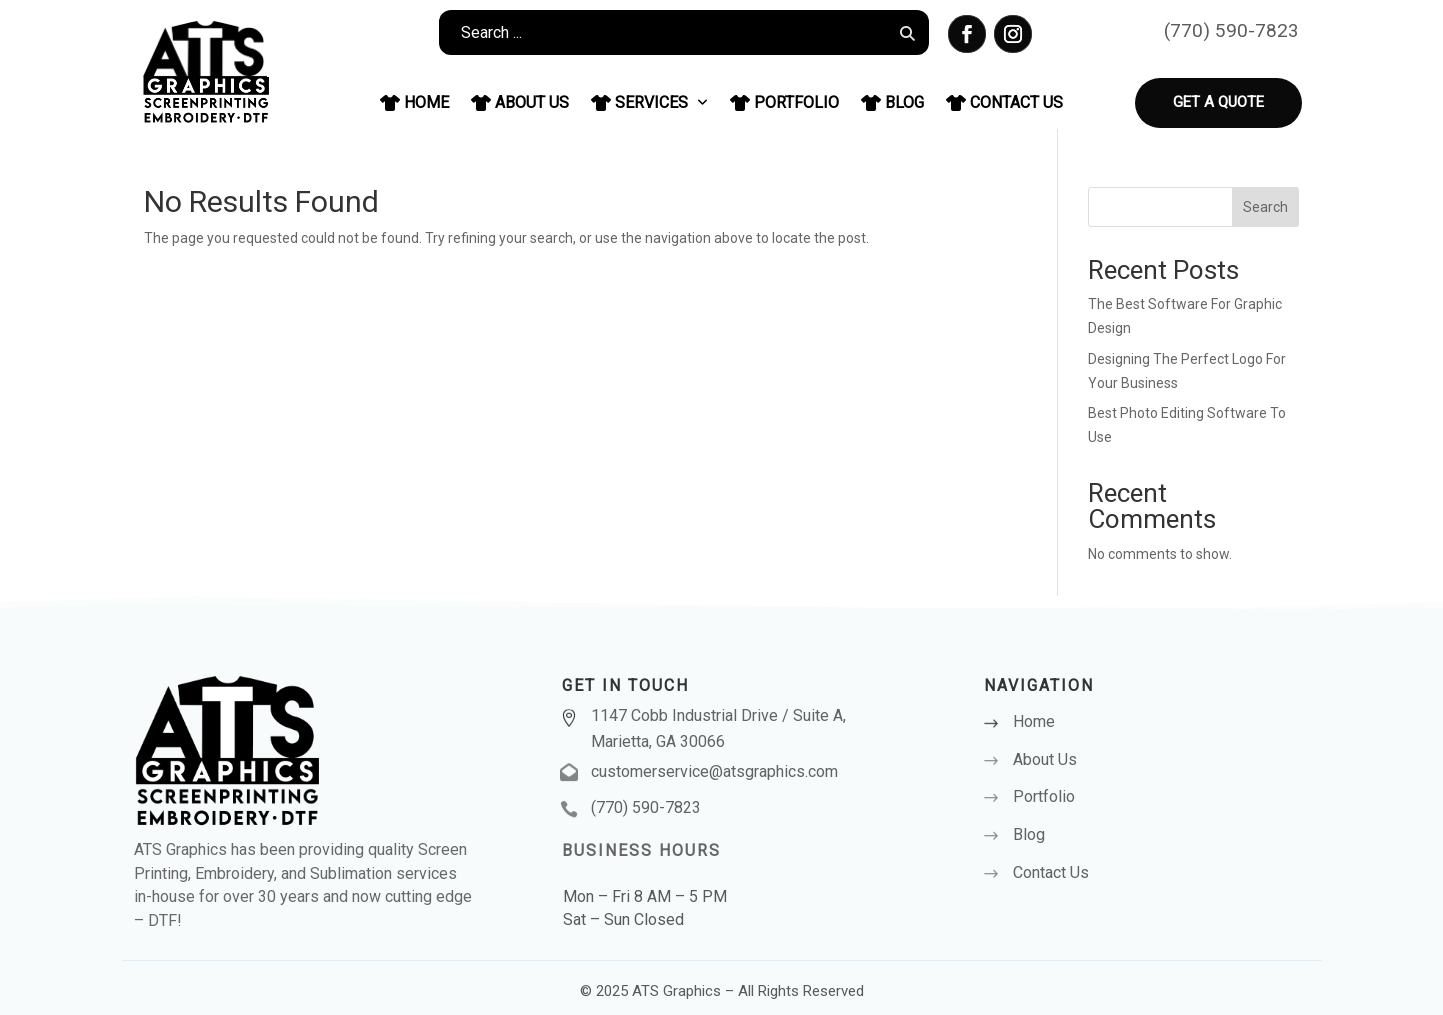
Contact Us (1004, 102)
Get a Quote (1218, 102)
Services (649, 102)
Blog (892, 102)
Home (414, 102)
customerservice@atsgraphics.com (714, 771)
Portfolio (784, 102)
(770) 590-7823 (1231, 30)
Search (1265, 207)
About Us (520, 102)
